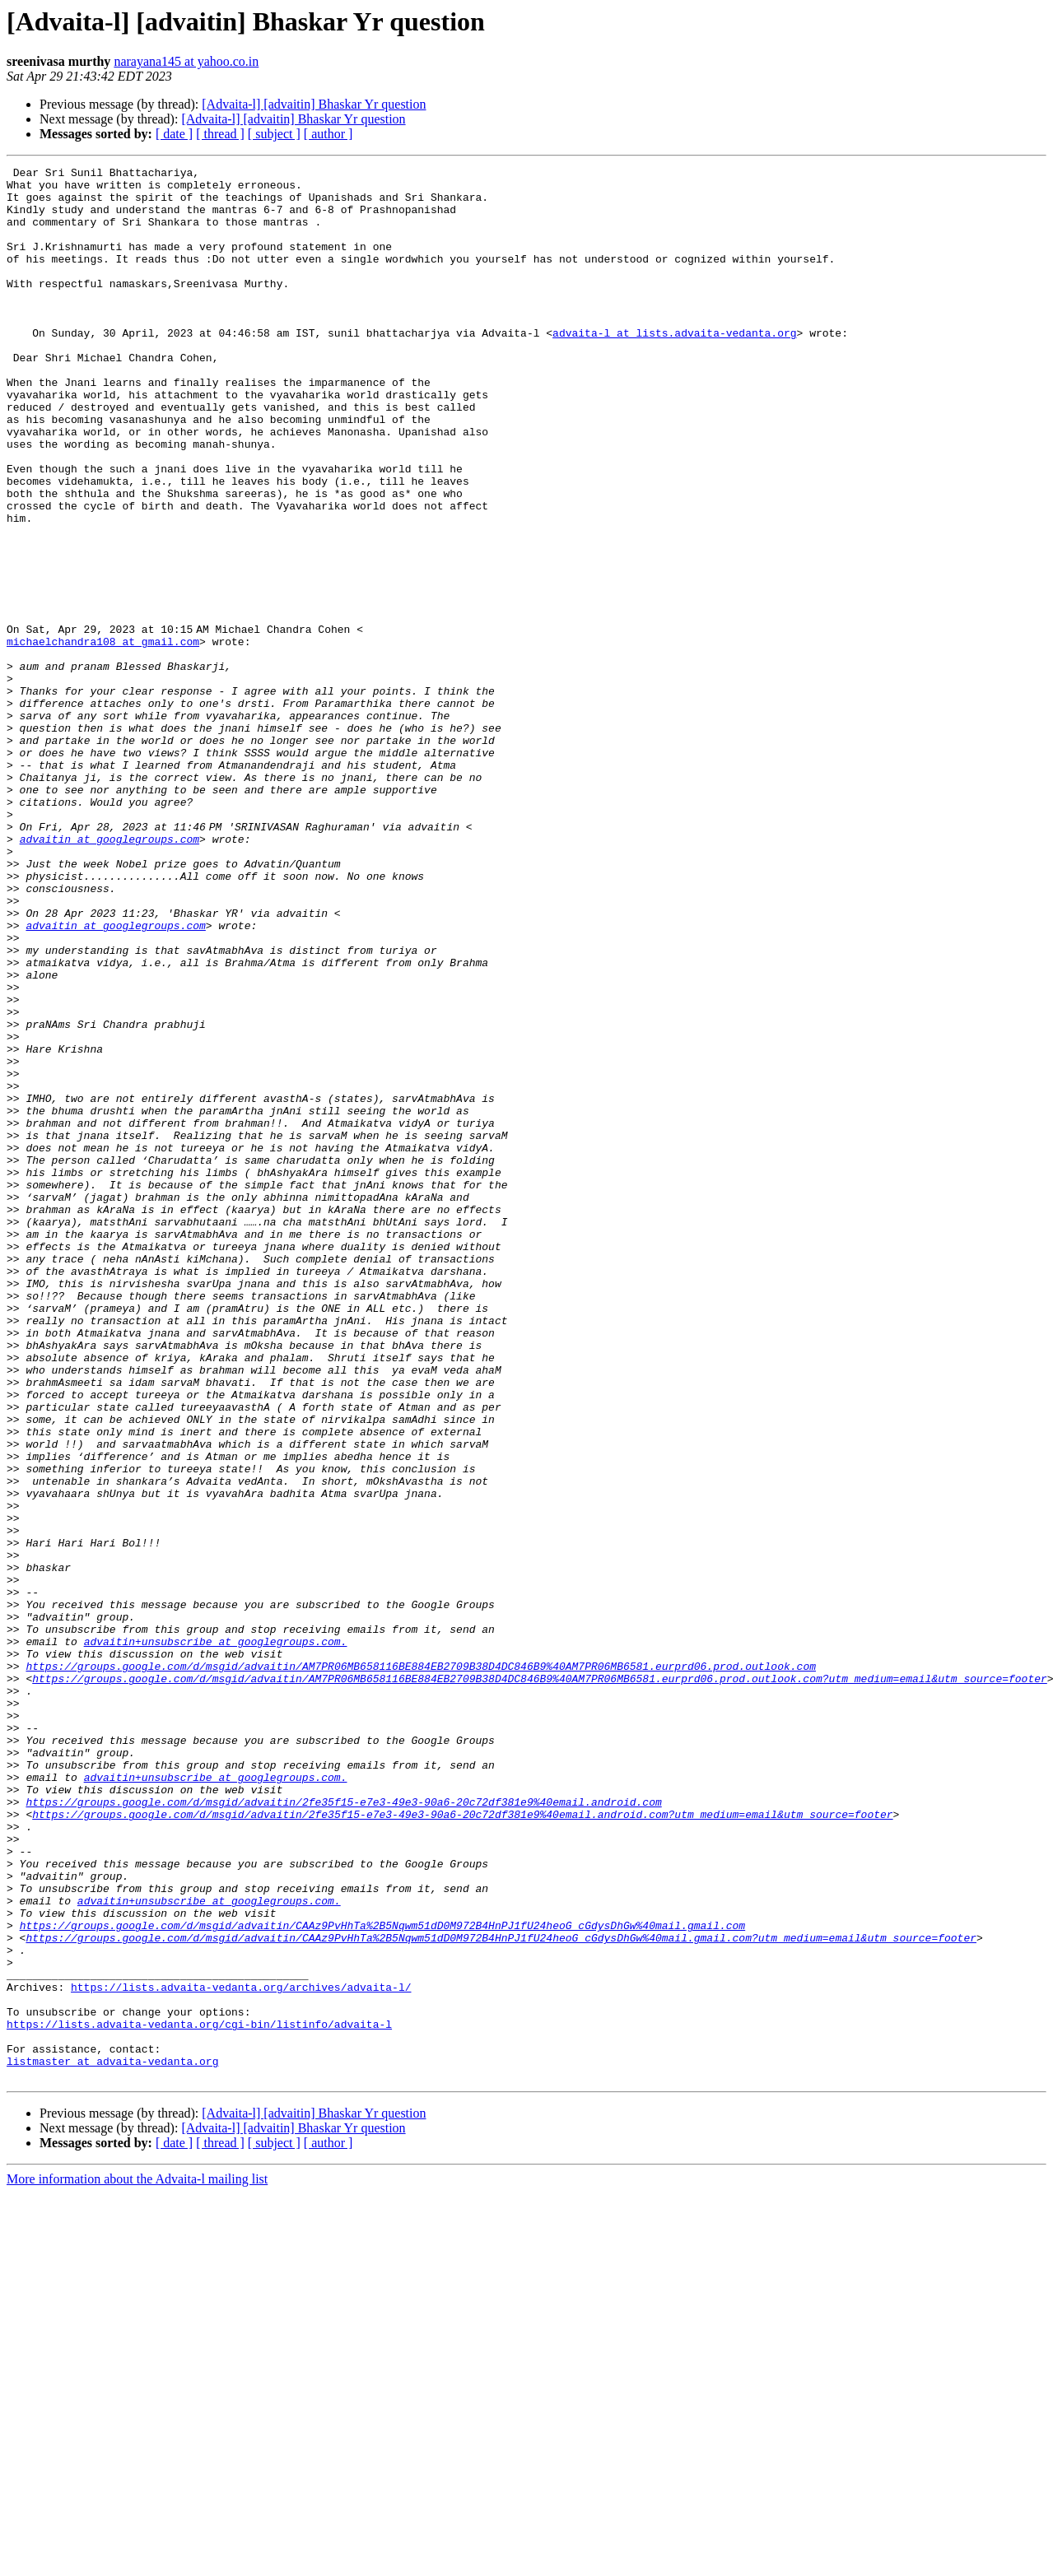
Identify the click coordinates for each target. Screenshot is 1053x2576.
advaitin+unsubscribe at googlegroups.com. (215, 1937)
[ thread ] (220, 134)
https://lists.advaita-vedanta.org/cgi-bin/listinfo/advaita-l (199, 2396)
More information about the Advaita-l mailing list (137, 2562)
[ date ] (174, 134)
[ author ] (328, 134)
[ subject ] (274, 134)
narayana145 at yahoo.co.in (186, 61)
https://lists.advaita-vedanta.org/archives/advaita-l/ (241, 2352)
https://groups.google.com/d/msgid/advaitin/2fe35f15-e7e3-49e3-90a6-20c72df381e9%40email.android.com (343, 2130)
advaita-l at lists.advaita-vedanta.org (674, 367)
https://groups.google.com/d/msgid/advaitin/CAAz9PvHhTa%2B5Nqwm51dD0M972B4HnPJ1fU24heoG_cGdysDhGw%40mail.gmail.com (382, 2278)
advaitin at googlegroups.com (109, 974)
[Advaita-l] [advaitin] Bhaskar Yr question (314, 104)
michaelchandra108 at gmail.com (103, 737)
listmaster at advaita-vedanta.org (112, 2441)
